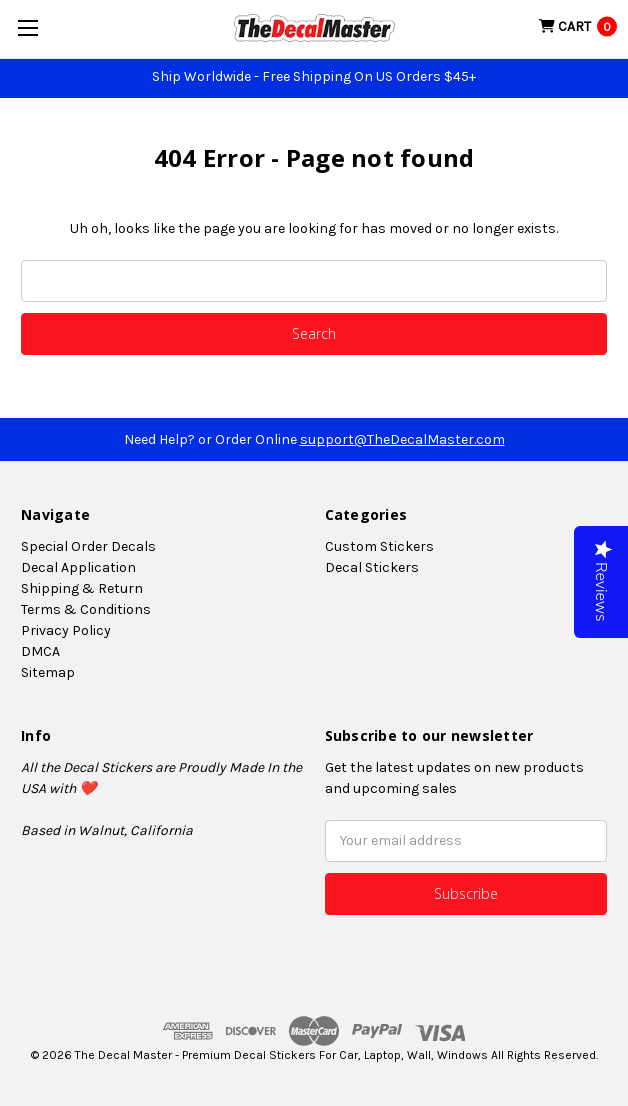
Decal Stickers (372, 567)
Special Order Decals (88, 546)
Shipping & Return (82, 588)
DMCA (40, 651)
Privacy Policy (66, 630)
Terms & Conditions (86, 609)
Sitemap (48, 672)
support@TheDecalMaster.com (402, 439)
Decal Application (78, 567)
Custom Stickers (379, 546)
